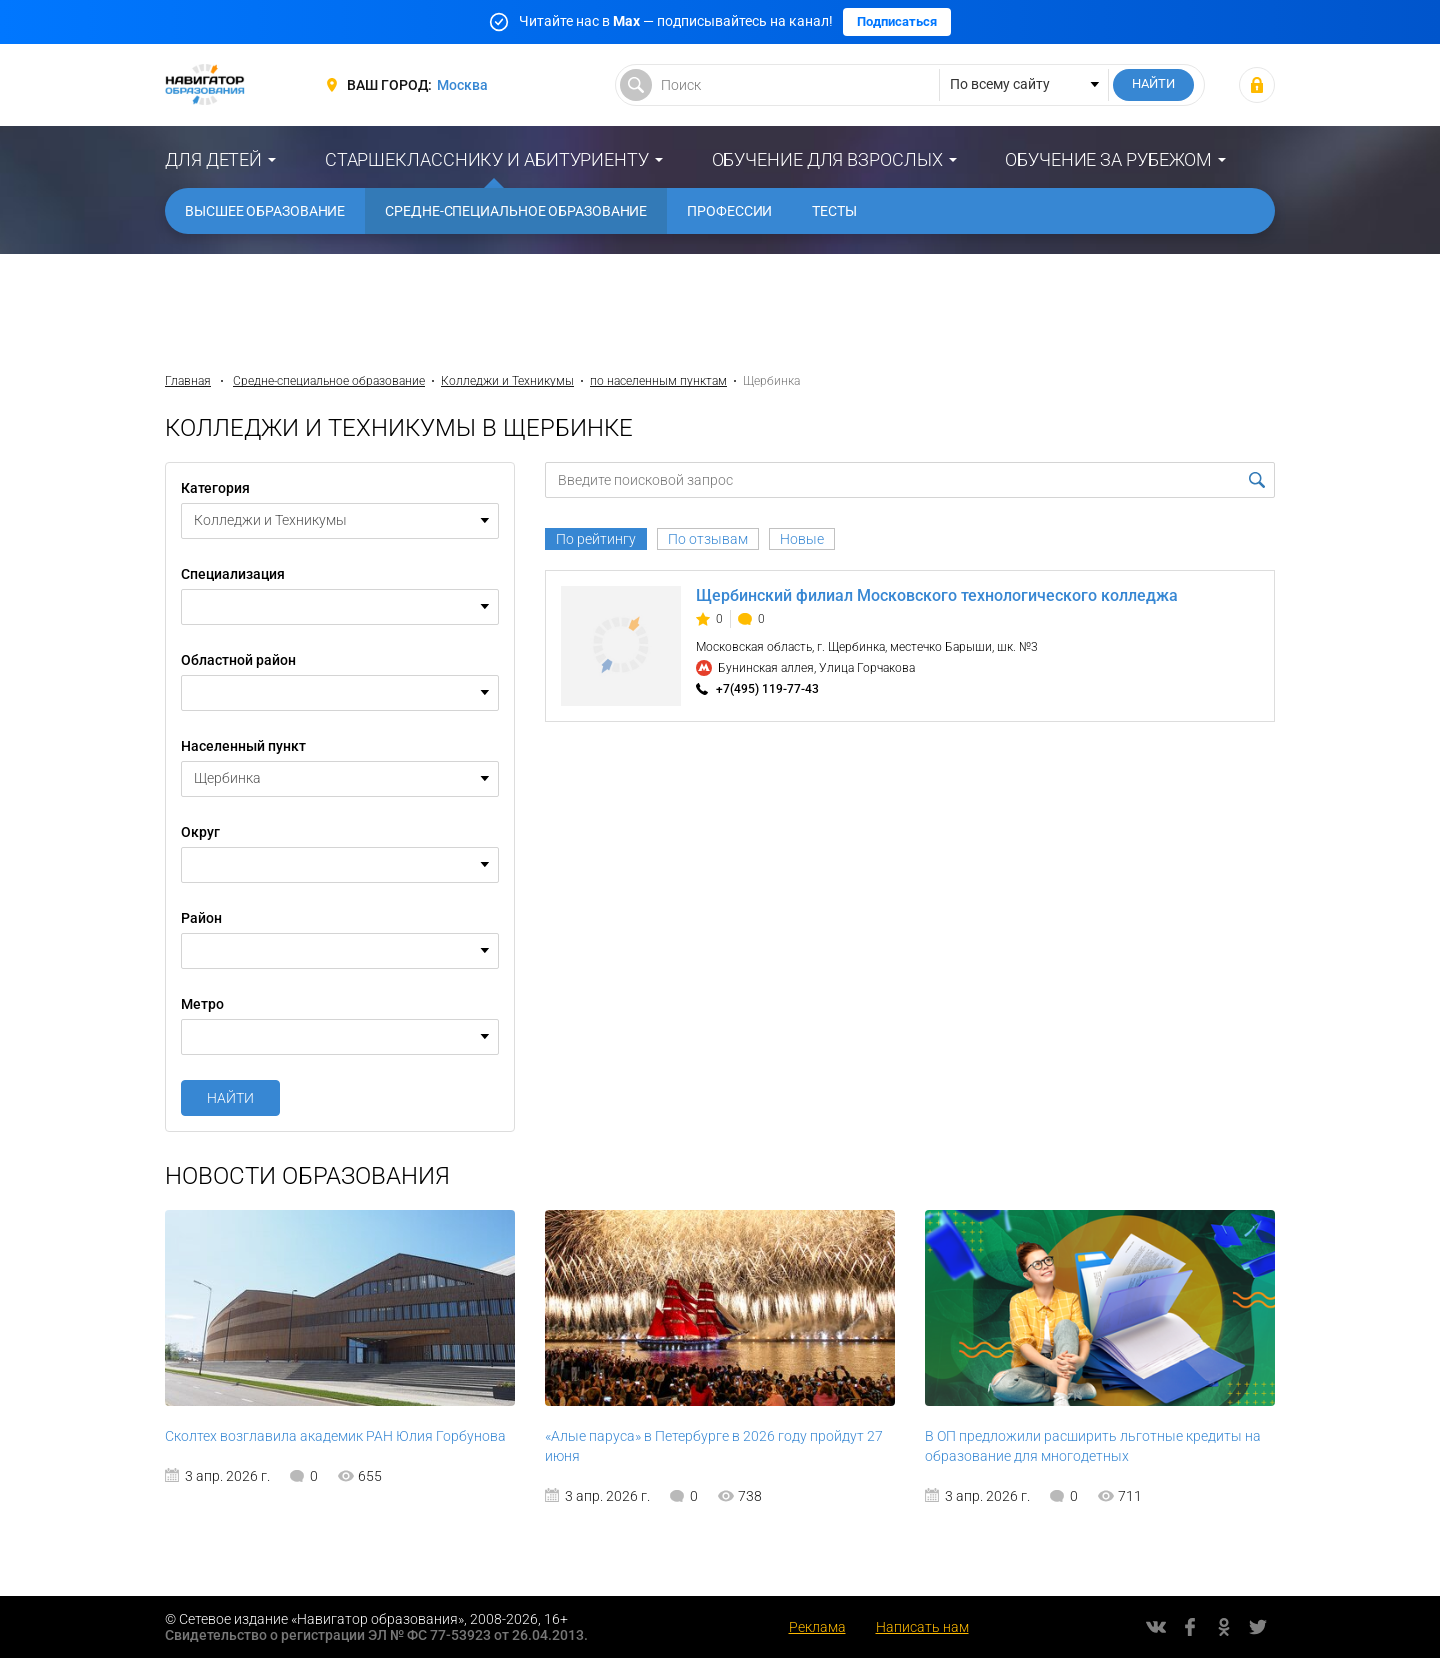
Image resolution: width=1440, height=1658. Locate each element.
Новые (802, 539)
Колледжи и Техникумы (507, 381)
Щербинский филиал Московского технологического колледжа (937, 595)
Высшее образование (265, 211)
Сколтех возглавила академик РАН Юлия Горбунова (335, 1436)
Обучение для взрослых (827, 159)
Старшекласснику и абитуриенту (487, 159)
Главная (188, 381)
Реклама (817, 1627)
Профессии (729, 211)
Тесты (834, 211)
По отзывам (708, 539)
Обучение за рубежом (1108, 159)
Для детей (213, 159)
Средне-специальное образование (516, 211)
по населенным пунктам (658, 381)
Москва (462, 85)
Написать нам (922, 1627)
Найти (230, 1098)
